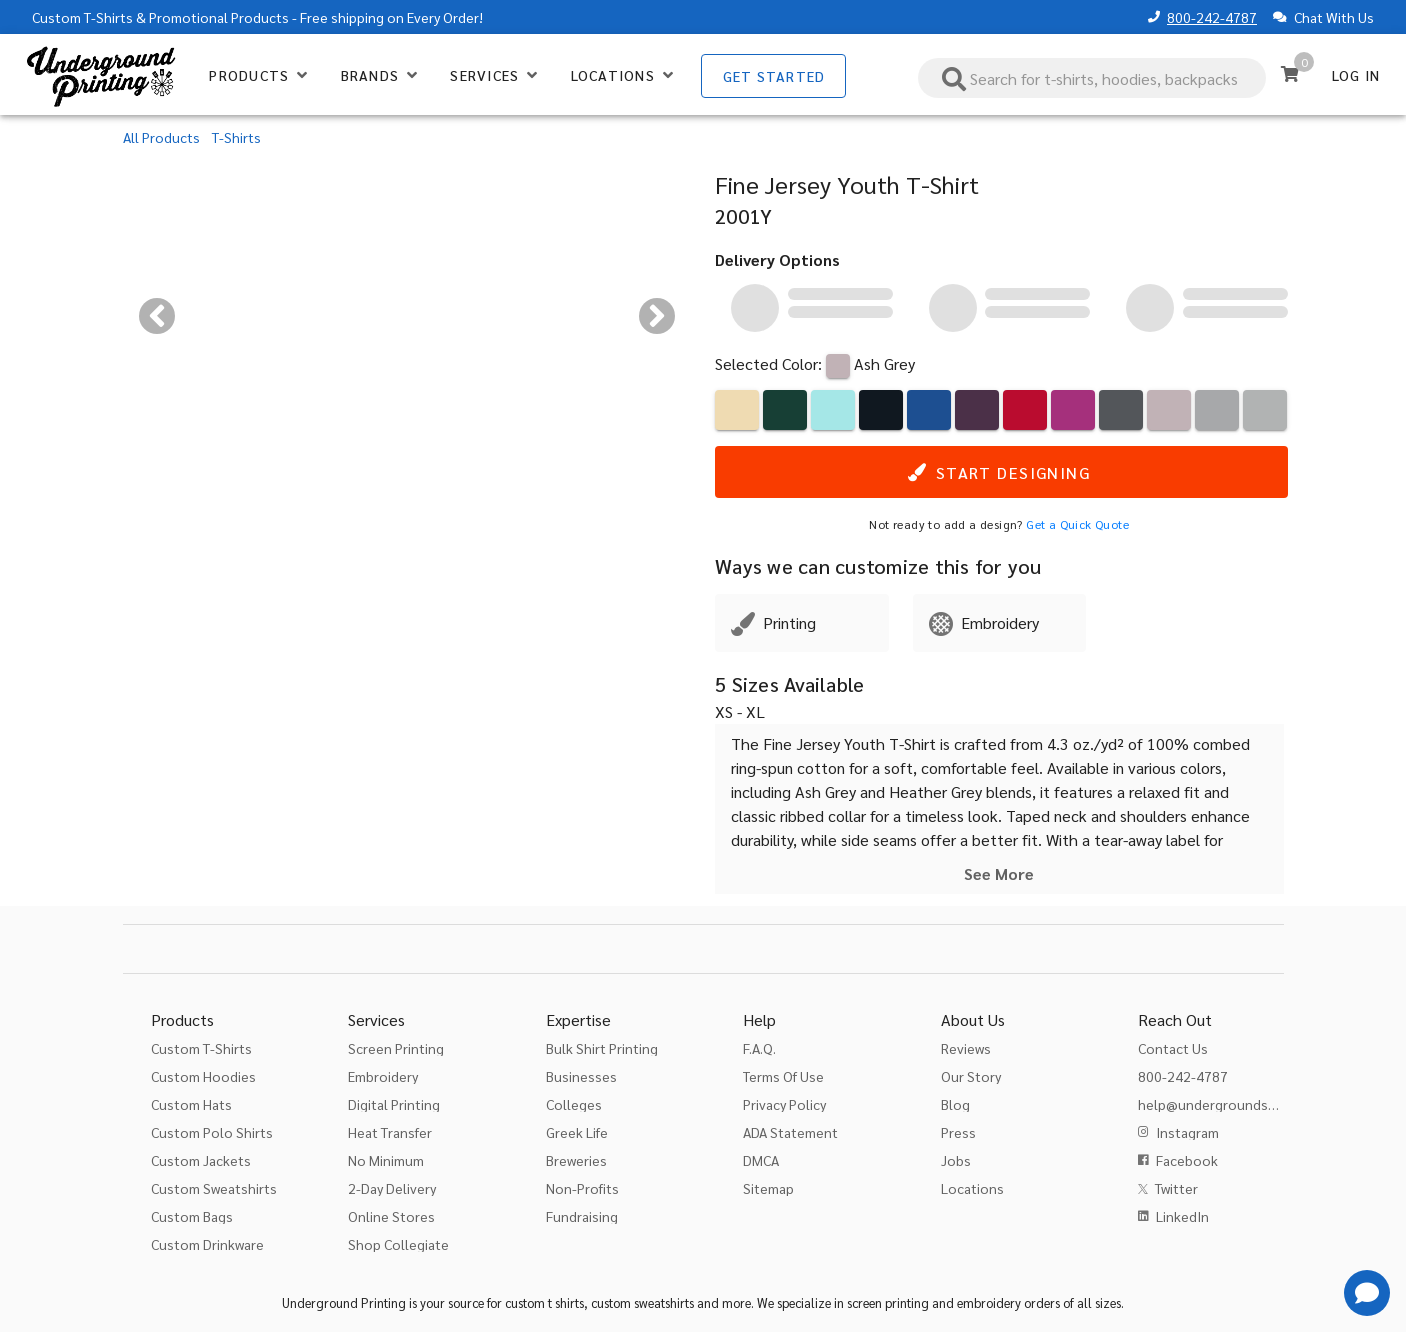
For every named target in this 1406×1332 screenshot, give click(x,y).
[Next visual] (657, 316)
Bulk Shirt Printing (602, 1048)
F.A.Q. (759, 1048)
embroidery (989, 1302)
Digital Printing (394, 1104)
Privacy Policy (784, 1104)
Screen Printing (396, 1048)
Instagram (1187, 1132)
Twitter (1176, 1188)
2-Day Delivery (392, 1188)
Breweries (576, 1160)
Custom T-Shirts (82, 17)
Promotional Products (219, 17)
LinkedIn (1182, 1216)
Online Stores (391, 1216)
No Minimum (386, 1160)
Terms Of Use (783, 1076)
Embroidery (383, 1076)
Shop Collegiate (398, 1244)
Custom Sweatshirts (214, 1188)
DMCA (761, 1160)
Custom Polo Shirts (212, 1132)
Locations (972, 1188)
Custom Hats (191, 1104)
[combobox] (1092, 78)
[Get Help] (1367, 1293)
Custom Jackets (201, 1160)
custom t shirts (544, 1302)
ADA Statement (790, 1132)
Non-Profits (582, 1188)
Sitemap (768, 1188)
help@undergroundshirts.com (1232, 1104)
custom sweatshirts (642, 1302)
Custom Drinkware (207, 1244)
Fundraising (582, 1216)
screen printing (888, 1302)
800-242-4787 (1212, 17)
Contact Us (1173, 1048)
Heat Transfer (390, 1132)
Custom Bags (192, 1216)
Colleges (574, 1104)
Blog (955, 1104)
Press (958, 1132)
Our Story (971, 1076)
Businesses (581, 1076)
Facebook (1187, 1160)
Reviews (966, 1048)
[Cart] (1290, 74)
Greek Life (577, 1132)
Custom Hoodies (203, 1076)
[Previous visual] (157, 316)
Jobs (956, 1160)
